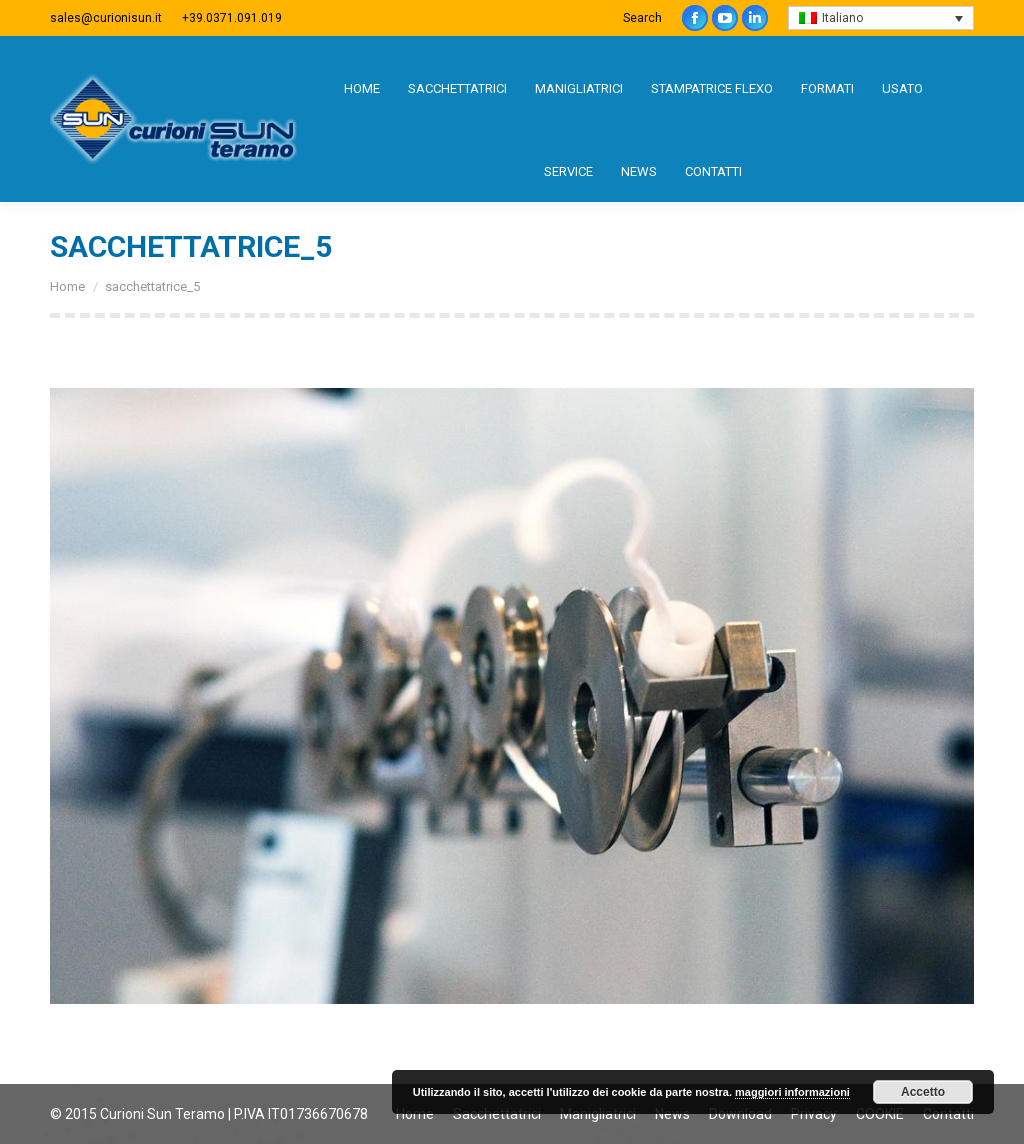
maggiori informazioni (792, 1092)
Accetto (923, 1092)
